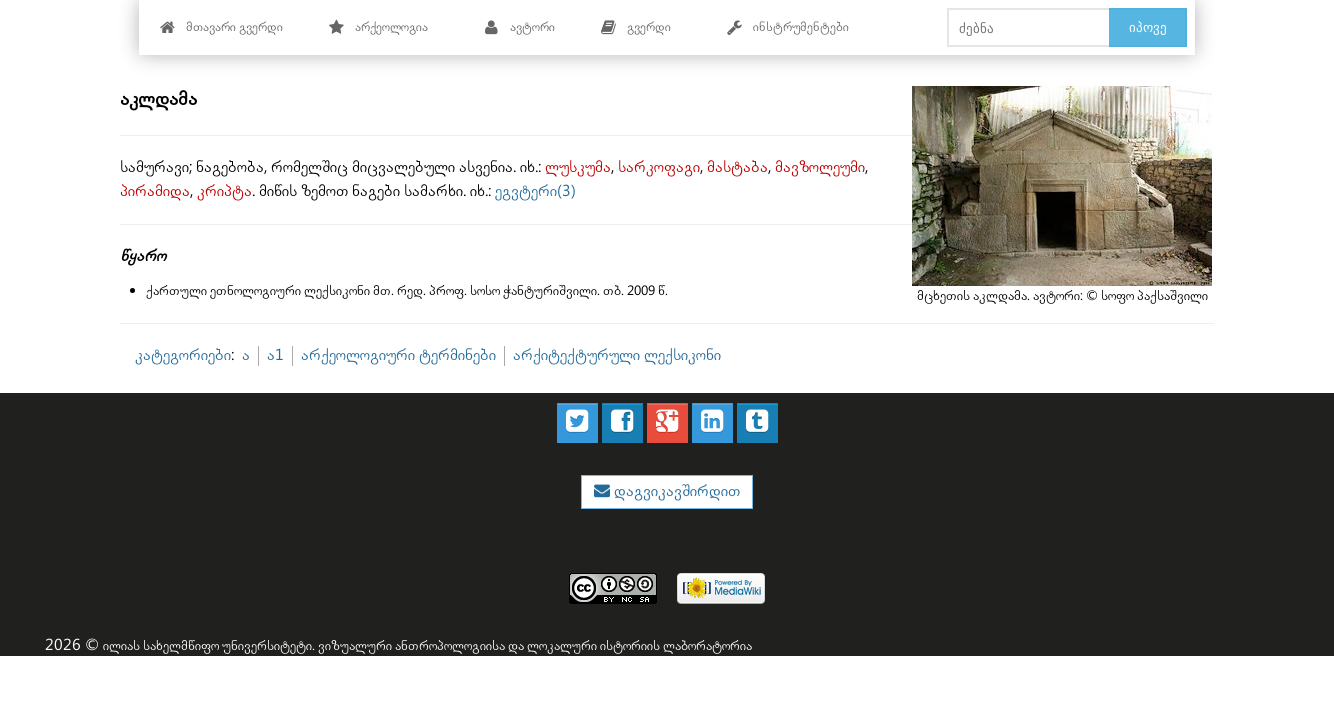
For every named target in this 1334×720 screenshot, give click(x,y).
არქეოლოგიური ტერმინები (398, 355)
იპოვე (1148, 27)
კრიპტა (224, 191)
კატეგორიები (183, 355)
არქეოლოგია (378, 27)
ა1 (275, 355)
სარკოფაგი (659, 167)
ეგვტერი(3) (535, 191)
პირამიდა (155, 191)
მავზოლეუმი (820, 167)
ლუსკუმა (578, 167)
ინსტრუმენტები (788, 27)
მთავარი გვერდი (221, 27)
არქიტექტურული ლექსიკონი (617, 355)
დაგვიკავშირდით (675, 491)
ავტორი (519, 27)
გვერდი (636, 27)
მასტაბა (737, 167)
